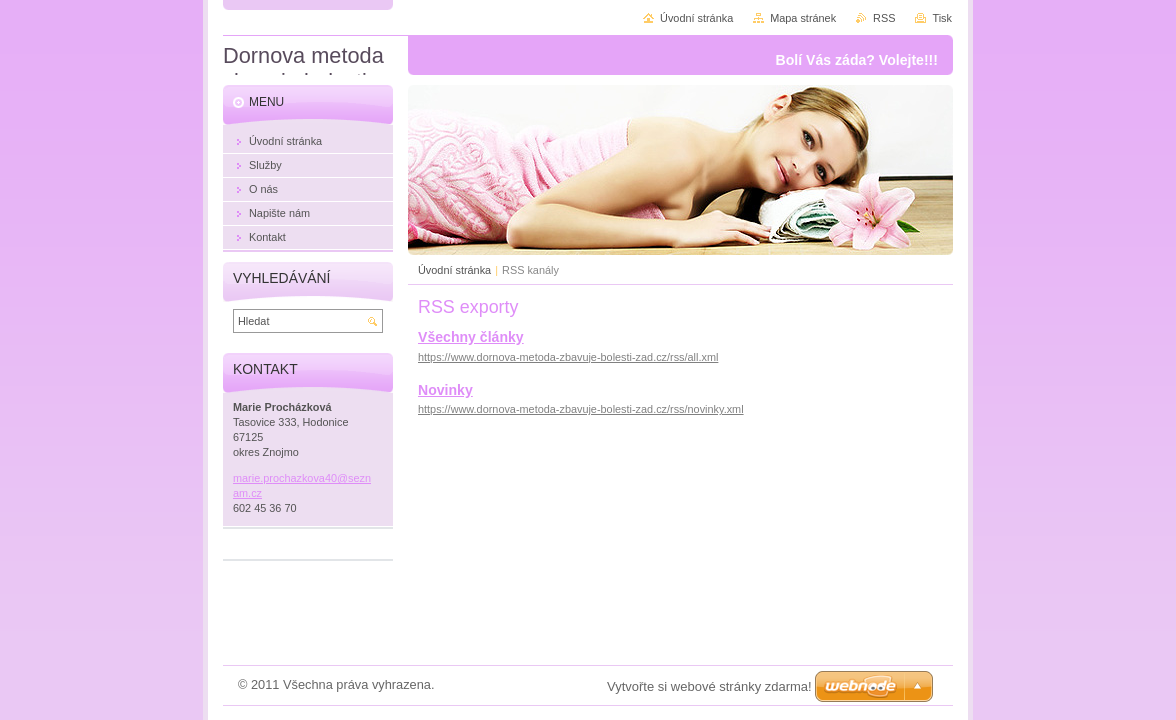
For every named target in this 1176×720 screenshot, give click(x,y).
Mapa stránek (803, 18)
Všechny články (471, 337)
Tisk (942, 18)
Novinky (445, 390)
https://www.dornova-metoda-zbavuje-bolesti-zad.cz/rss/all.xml (568, 357)
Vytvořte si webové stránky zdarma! (709, 686)
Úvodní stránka (454, 270)
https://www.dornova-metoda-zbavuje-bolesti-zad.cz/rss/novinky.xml (581, 409)
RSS (884, 18)
